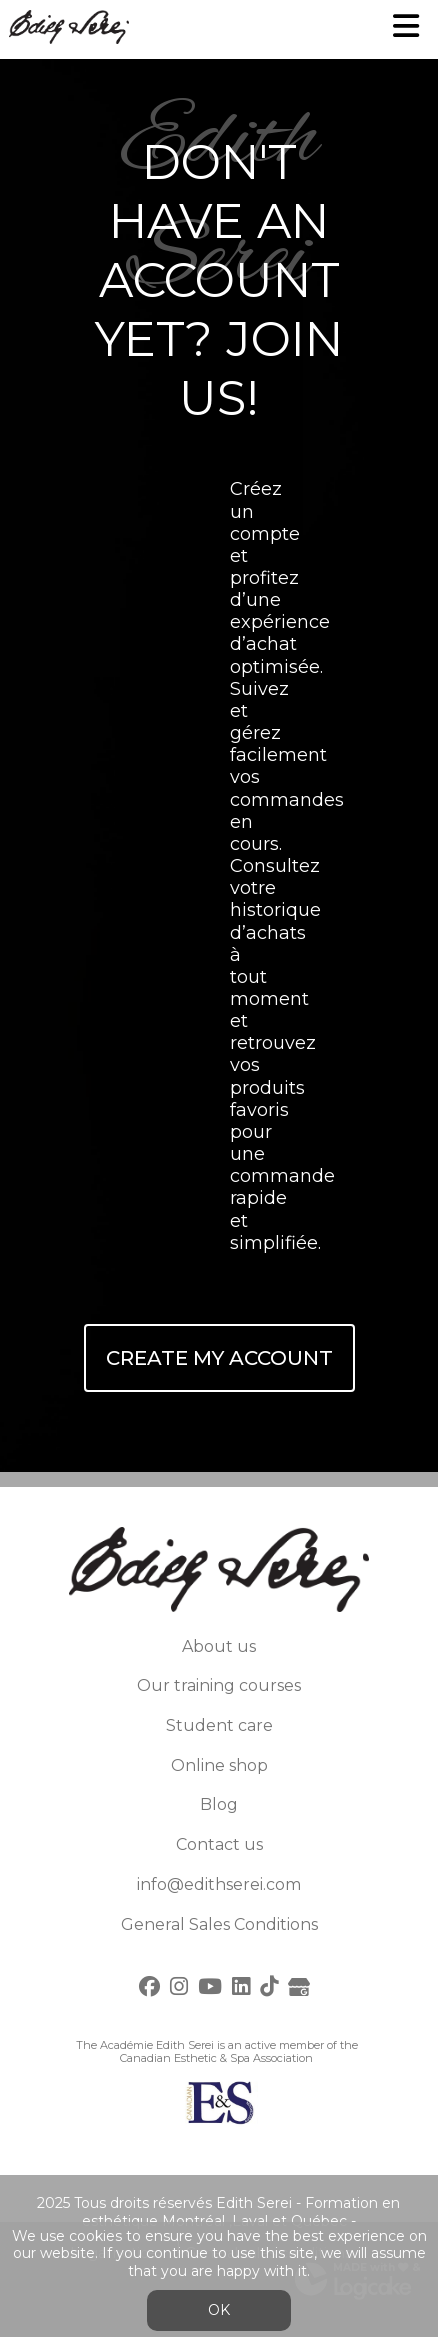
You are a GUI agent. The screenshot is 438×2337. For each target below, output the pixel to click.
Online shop (219, 1765)
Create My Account (219, 1358)
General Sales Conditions (219, 1924)
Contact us (219, 1844)
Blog (219, 1804)
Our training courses (219, 1685)
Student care (219, 1725)
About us (219, 1646)
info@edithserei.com (219, 1884)
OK (219, 2310)
